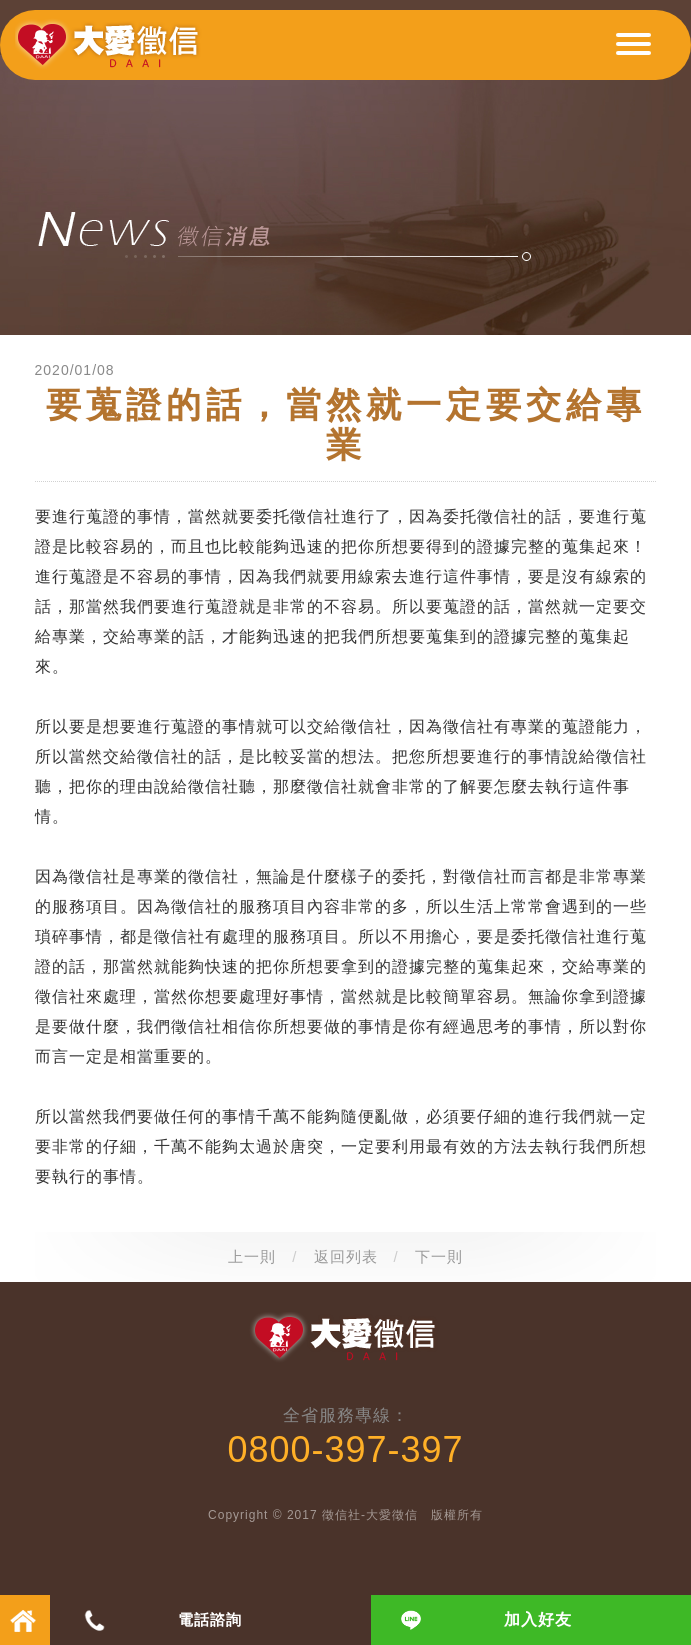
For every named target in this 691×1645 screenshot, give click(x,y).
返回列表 (346, 1256)
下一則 (439, 1256)
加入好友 (538, 1619)
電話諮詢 (210, 1619)
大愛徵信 (111, 53)
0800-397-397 (345, 1449)
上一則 (252, 1256)
